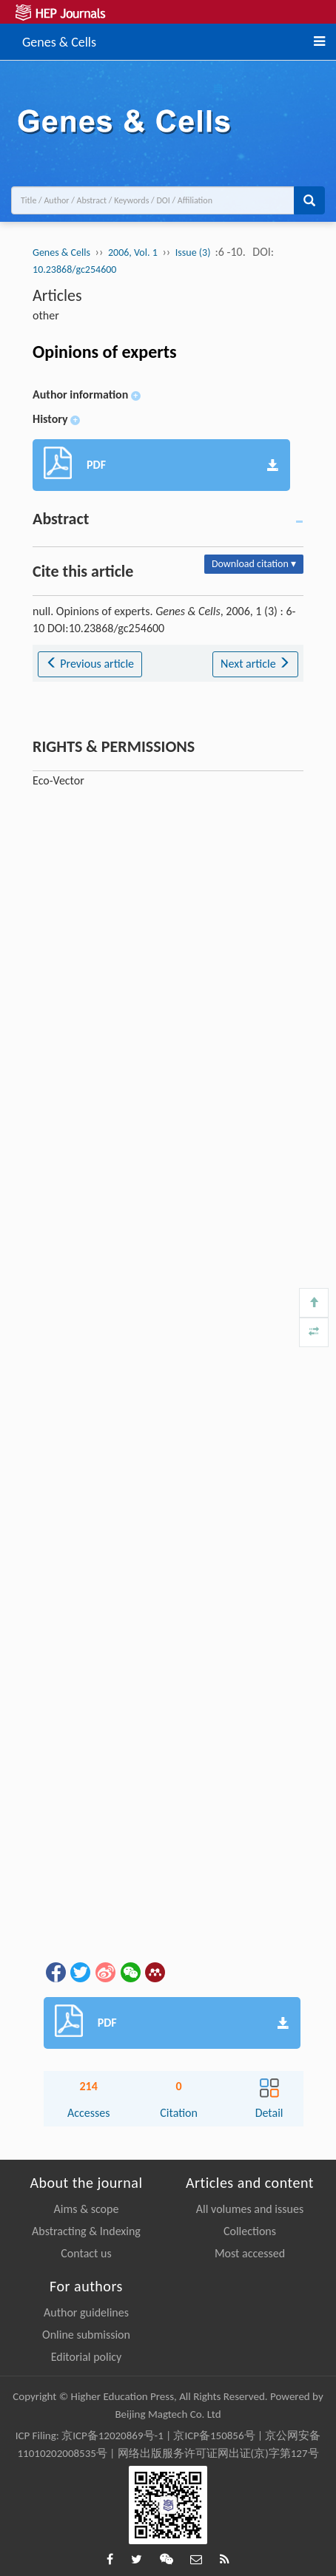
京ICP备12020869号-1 (112, 2435)
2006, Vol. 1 (133, 252)
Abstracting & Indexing (86, 2231)
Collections (250, 2231)
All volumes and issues (249, 2209)
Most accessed (250, 2253)
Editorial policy (86, 2357)
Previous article (90, 664)
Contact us (86, 2253)
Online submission (86, 2335)
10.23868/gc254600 (74, 269)
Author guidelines (86, 2312)
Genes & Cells (59, 40)
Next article (255, 664)
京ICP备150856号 (214, 2435)
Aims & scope (86, 2209)
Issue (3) (194, 252)
